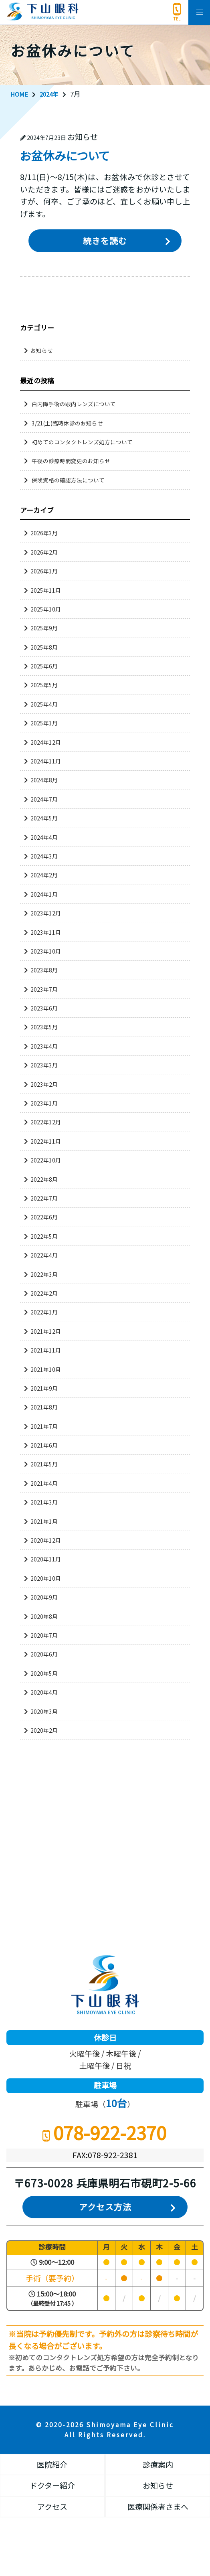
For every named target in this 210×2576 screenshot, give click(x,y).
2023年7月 (44, 989)
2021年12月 (46, 1331)
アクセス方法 (105, 2207)
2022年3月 (44, 1274)
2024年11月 (46, 761)
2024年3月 (44, 856)
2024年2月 (44, 875)
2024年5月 (44, 818)
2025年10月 (46, 609)
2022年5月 (44, 1236)
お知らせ (42, 350)
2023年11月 (46, 932)
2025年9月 (44, 628)
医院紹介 (52, 2465)
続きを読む (105, 241)
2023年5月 (44, 1027)
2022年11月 (46, 1141)
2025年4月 (44, 704)
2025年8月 (44, 647)
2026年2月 (44, 552)
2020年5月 (44, 1673)
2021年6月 (44, 1445)
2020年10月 (46, 1578)
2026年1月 (44, 571)
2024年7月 (44, 799)
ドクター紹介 (52, 2486)
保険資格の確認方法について (71, 480)
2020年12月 (46, 1540)
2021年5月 (44, 1464)
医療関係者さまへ (157, 2507)
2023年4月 (44, 1046)
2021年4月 (44, 1483)
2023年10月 (46, 951)
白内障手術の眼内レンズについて (77, 404)
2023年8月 (44, 970)
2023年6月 (44, 1008)
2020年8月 (44, 1616)
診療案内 (158, 2465)
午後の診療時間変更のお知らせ (74, 461)
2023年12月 (46, 913)
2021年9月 (44, 1388)
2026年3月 (44, 533)
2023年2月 (44, 1084)
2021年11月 (46, 1350)
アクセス (52, 2507)
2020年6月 (44, 1654)
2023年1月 (44, 1103)
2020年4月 (44, 1692)
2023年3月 (44, 1065)
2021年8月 (44, 1407)
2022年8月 (44, 1179)
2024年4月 (44, 837)
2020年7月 (44, 1635)
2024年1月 (44, 894)
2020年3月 (44, 1711)
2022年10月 (46, 1160)
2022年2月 (44, 1293)
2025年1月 (44, 723)
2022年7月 (44, 1198)
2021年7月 (44, 1426)
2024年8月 (44, 780)
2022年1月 (44, 1312)
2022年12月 (46, 1122)
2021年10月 (46, 1369)
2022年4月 (44, 1255)
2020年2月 (44, 1730)
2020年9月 (44, 1597)
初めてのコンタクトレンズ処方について (86, 441)
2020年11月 (46, 1559)
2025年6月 (44, 666)
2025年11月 (46, 590)
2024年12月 (46, 742)
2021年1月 (44, 1521)
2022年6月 (44, 1217)
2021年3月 (44, 1502)
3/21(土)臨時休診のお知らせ (70, 423)
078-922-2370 (177, 9)
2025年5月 (44, 685)
